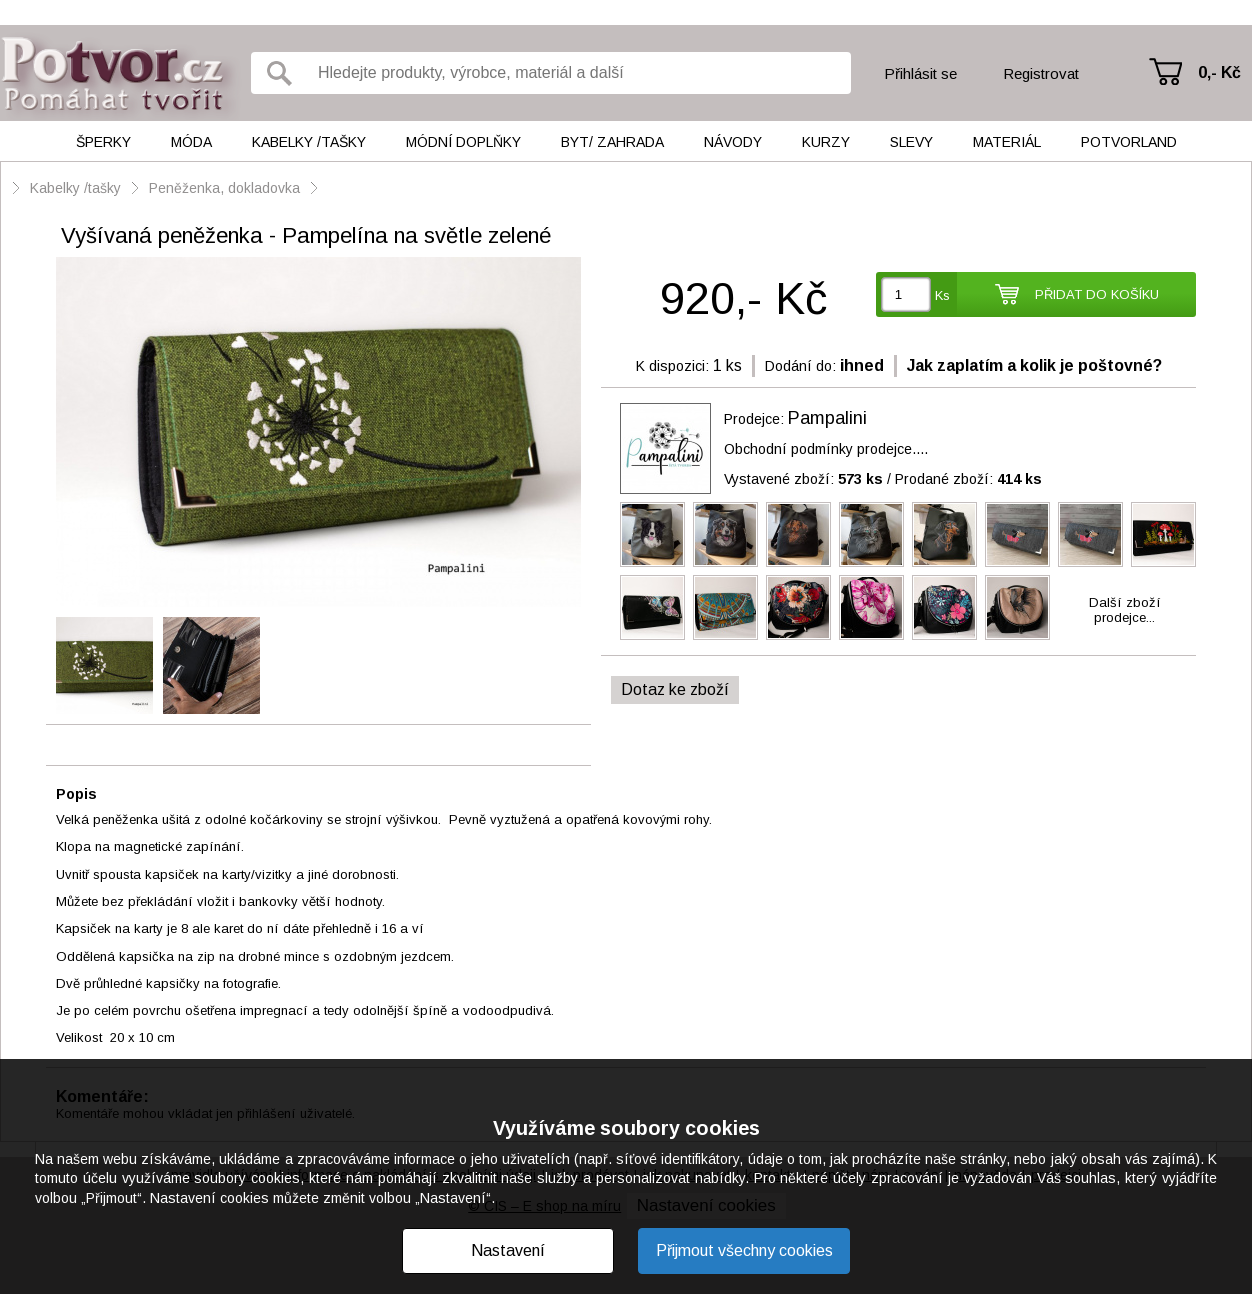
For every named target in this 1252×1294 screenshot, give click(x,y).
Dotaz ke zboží (675, 689)
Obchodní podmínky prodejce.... (826, 449)
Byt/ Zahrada (612, 142)
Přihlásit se (920, 73)
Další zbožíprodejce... (1125, 610)
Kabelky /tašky (309, 142)
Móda (191, 142)
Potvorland (1129, 142)
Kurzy (826, 142)
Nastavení (508, 1250)
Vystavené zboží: (803, 479)
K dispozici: (672, 366)
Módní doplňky (463, 142)
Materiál (1007, 142)
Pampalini (827, 418)
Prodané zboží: (968, 479)
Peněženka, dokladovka (224, 188)
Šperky (103, 142)
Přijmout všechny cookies (744, 1250)
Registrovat (1041, 73)
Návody (733, 142)
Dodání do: (800, 366)
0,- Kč (1219, 72)
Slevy (911, 142)
